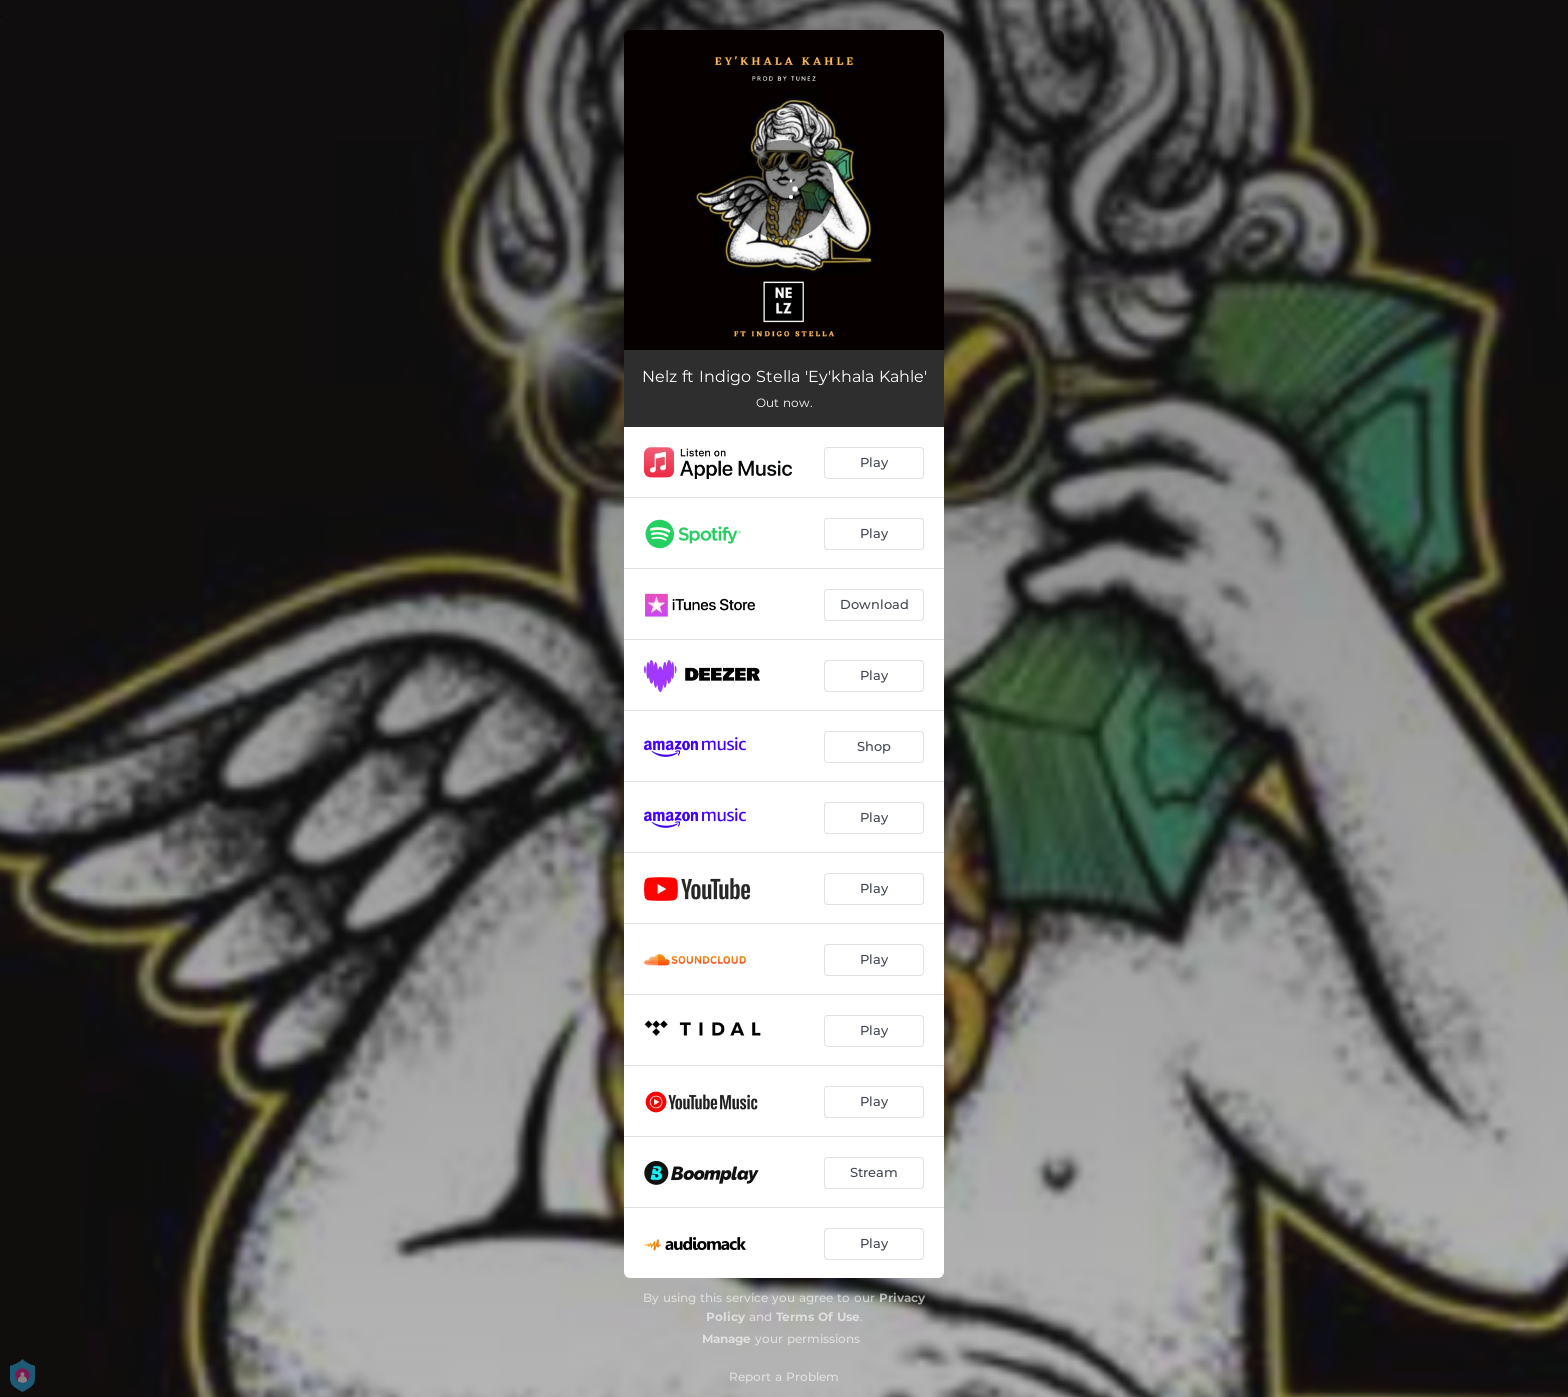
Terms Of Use (818, 1316)
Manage (726, 1338)
